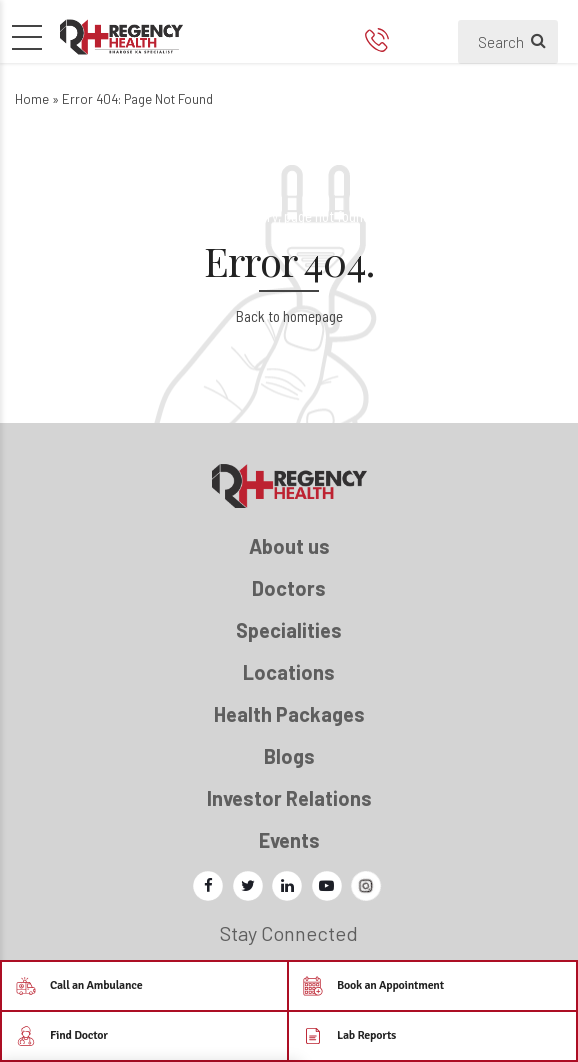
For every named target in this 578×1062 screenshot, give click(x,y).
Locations (289, 672)
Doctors (289, 588)
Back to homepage (289, 316)
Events (289, 840)
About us (289, 546)
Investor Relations (289, 798)
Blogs (289, 756)
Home (32, 99)
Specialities (289, 630)
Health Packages (289, 714)
